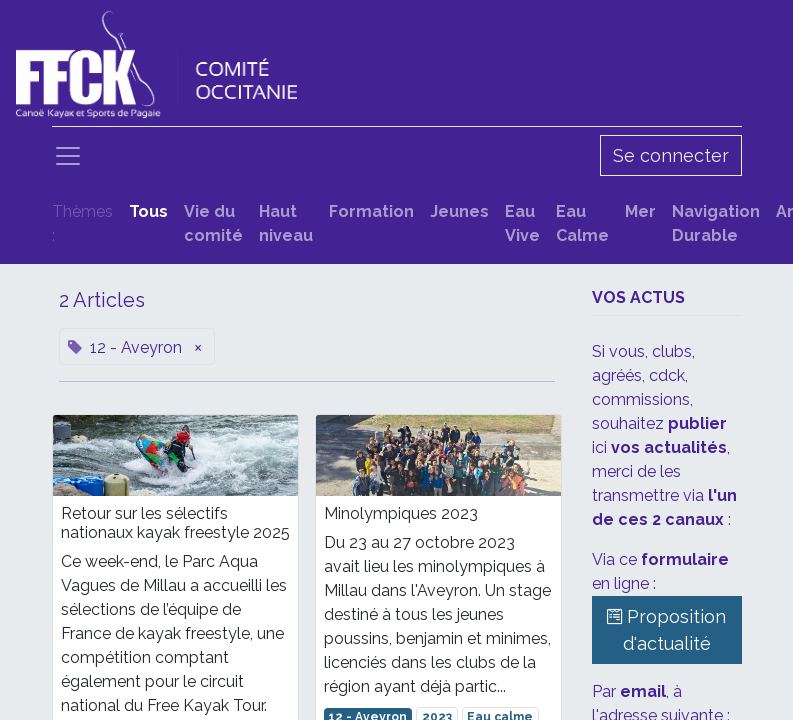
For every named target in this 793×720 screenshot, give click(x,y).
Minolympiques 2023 (401, 513)
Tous (148, 211)
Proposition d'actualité (666, 630)
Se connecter (671, 155)
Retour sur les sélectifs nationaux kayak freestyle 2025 (175, 523)
